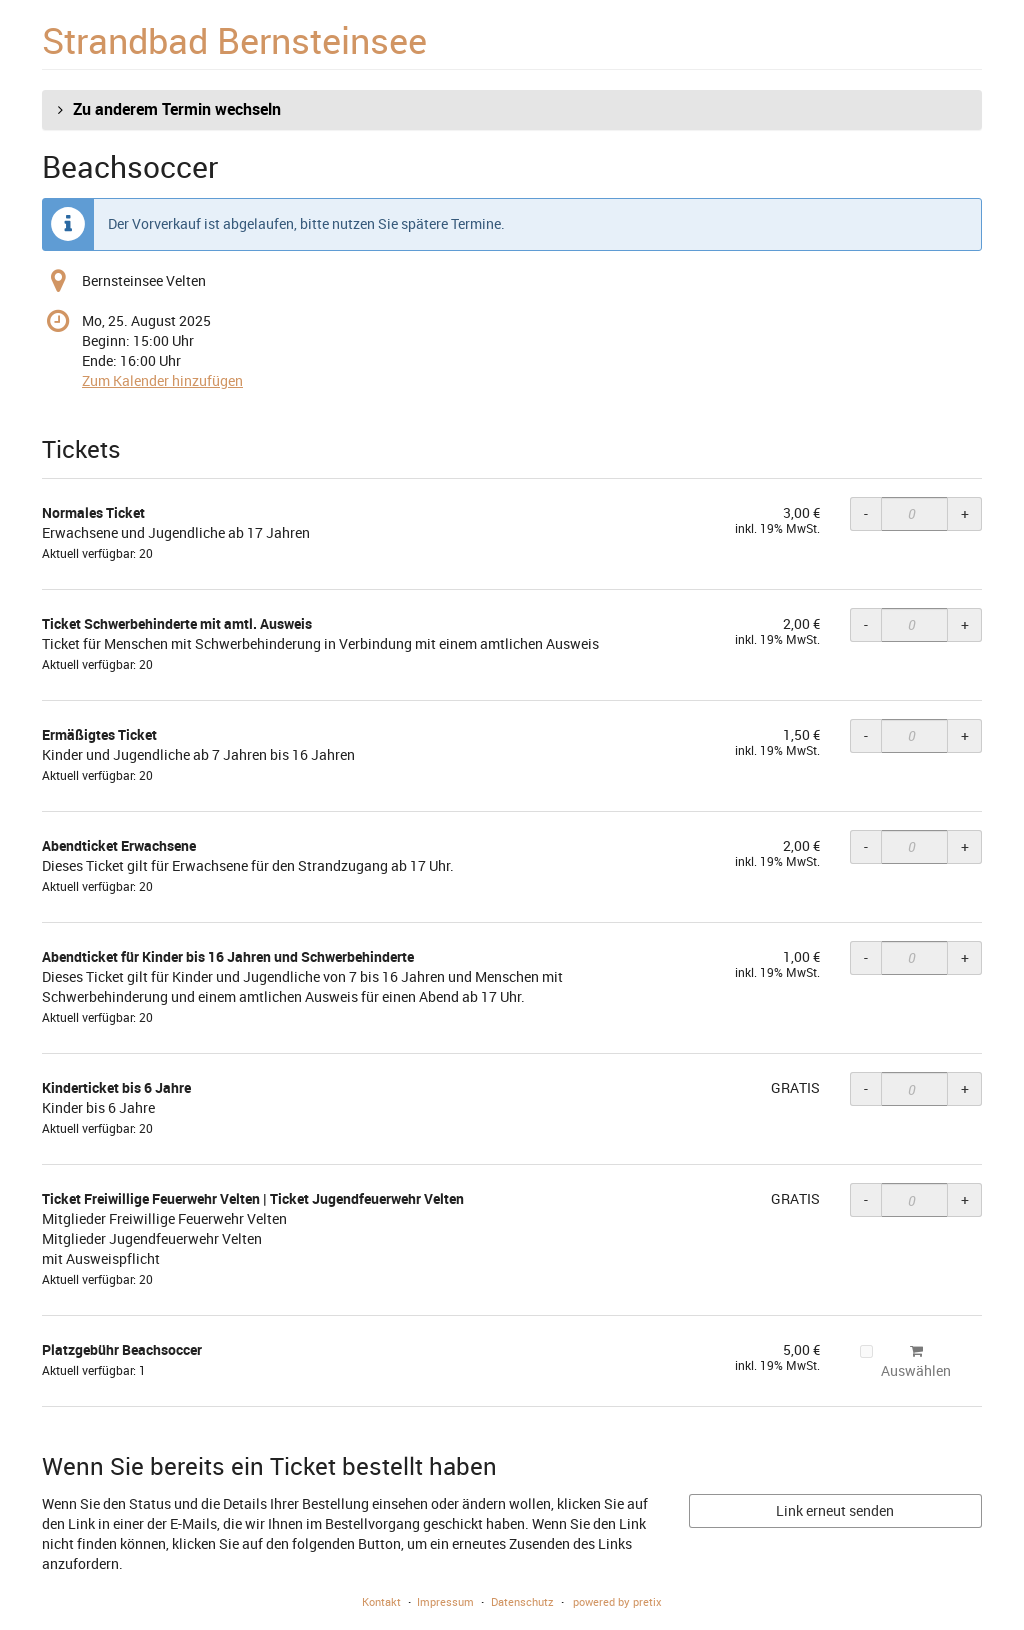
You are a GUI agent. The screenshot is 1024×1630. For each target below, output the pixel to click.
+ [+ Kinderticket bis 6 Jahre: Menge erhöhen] (965, 1088)
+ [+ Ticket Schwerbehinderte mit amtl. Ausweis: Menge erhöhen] (965, 624)
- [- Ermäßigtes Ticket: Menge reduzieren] (866, 735)
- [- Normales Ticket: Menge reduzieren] (866, 513)
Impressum (445, 1601)
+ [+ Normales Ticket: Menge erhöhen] (965, 513)
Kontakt (381, 1601)
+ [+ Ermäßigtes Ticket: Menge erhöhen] (965, 735)
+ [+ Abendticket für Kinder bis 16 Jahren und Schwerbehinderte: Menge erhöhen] (965, 957)
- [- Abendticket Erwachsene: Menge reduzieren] (866, 846)
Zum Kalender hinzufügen (162, 380)
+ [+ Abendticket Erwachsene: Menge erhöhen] (965, 846)
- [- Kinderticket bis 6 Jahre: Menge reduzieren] (866, 1088)
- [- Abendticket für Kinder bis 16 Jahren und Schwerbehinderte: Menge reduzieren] (866, 957)
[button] (512, 110)
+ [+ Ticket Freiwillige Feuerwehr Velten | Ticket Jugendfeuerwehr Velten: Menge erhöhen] (965, 1199)
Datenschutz (522, 1601)
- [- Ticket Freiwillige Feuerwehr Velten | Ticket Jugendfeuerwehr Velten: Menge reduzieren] (866, 1199)
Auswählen (905, 1362)
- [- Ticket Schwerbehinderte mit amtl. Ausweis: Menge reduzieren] (866, 624)
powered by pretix (617, 1601)
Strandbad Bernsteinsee (234, 40)
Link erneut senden (835, 1510)
